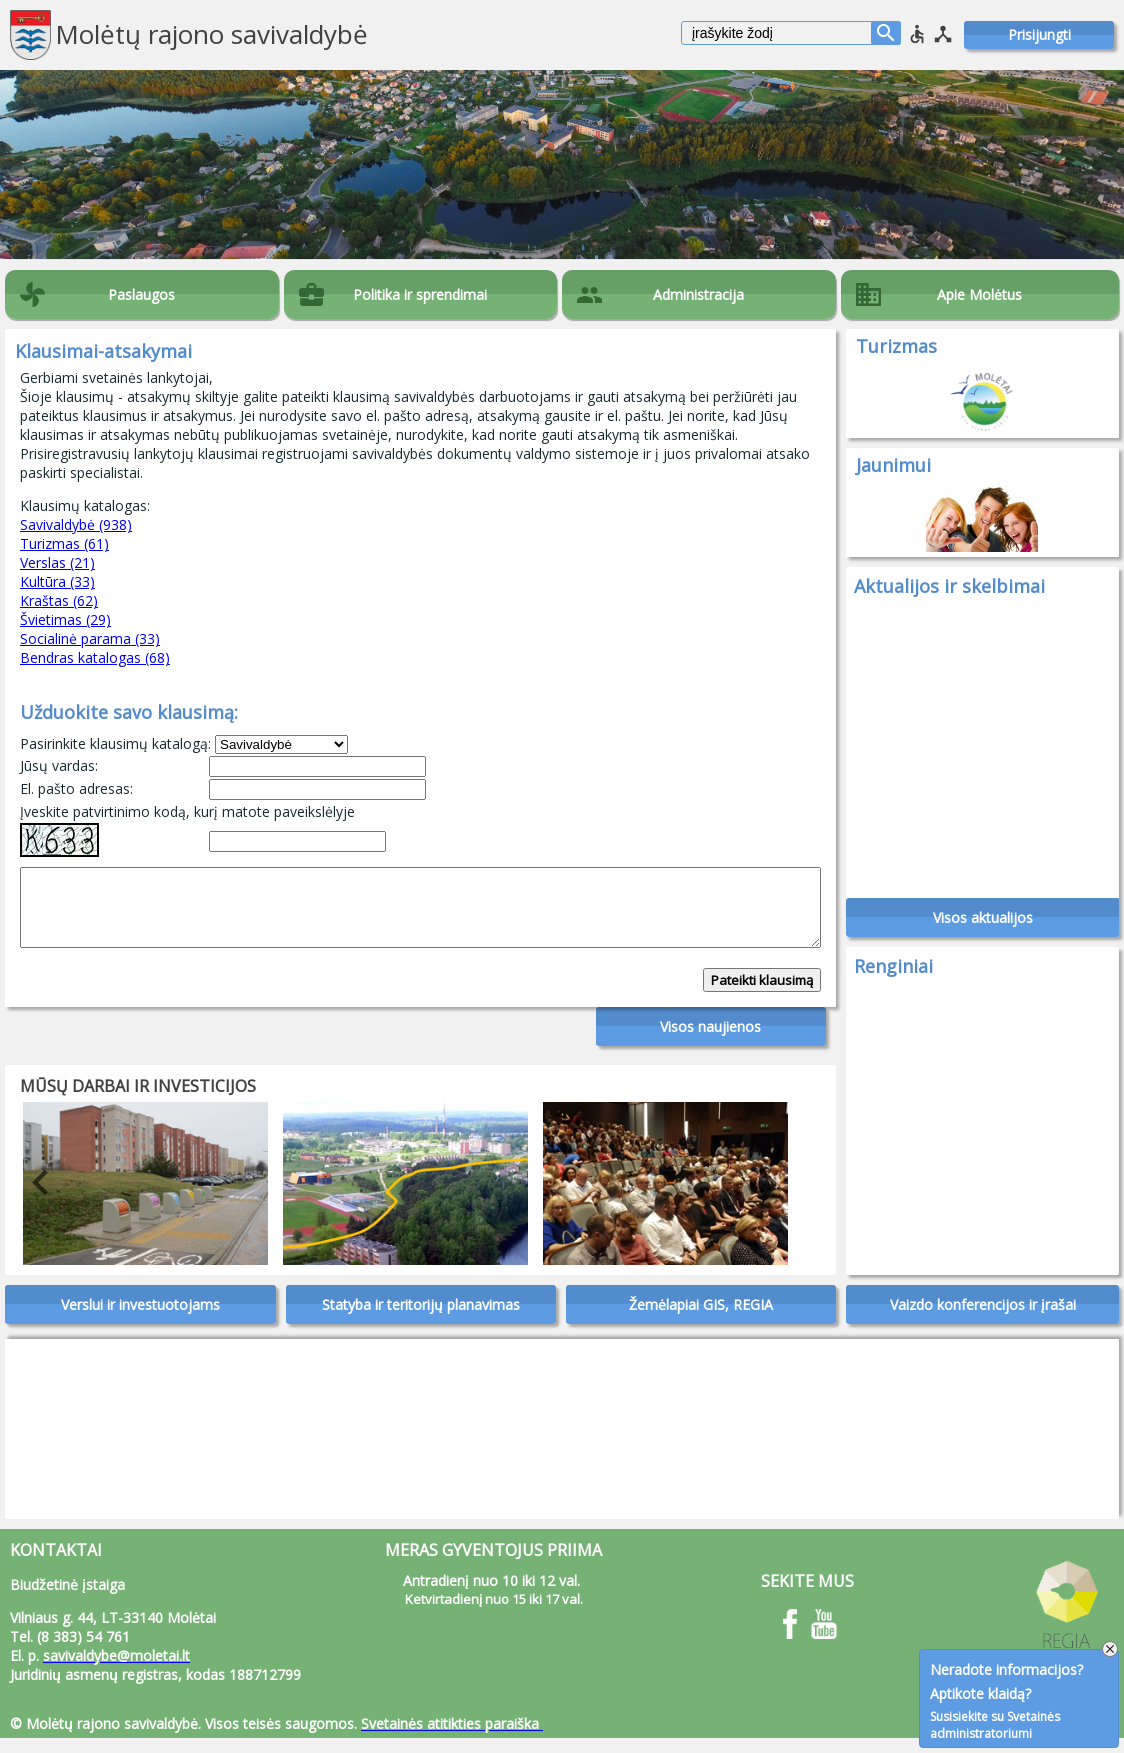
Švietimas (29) (65, 619)
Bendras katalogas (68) (95, 657)
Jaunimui (893, 465)
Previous (25, 1198)
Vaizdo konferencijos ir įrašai (983, 1319)
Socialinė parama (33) (90, 638)
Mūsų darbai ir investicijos (138, 1101)
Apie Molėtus (979, 294)
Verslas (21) (57, 562)
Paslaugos (141, 294)
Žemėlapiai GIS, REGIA (701, 1319)
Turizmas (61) (64, 543)
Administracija (698, 294)
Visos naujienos (710, 1041)
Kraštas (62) (59, 600)
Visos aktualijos (983, 924)
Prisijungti (1039, 34)
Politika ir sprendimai (420, 294)
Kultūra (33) (57, 581)
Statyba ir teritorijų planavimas (421, 1319)
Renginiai (893, 973)
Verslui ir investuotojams (140, 1319)
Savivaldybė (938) (76, 524)
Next (753, 1198)
